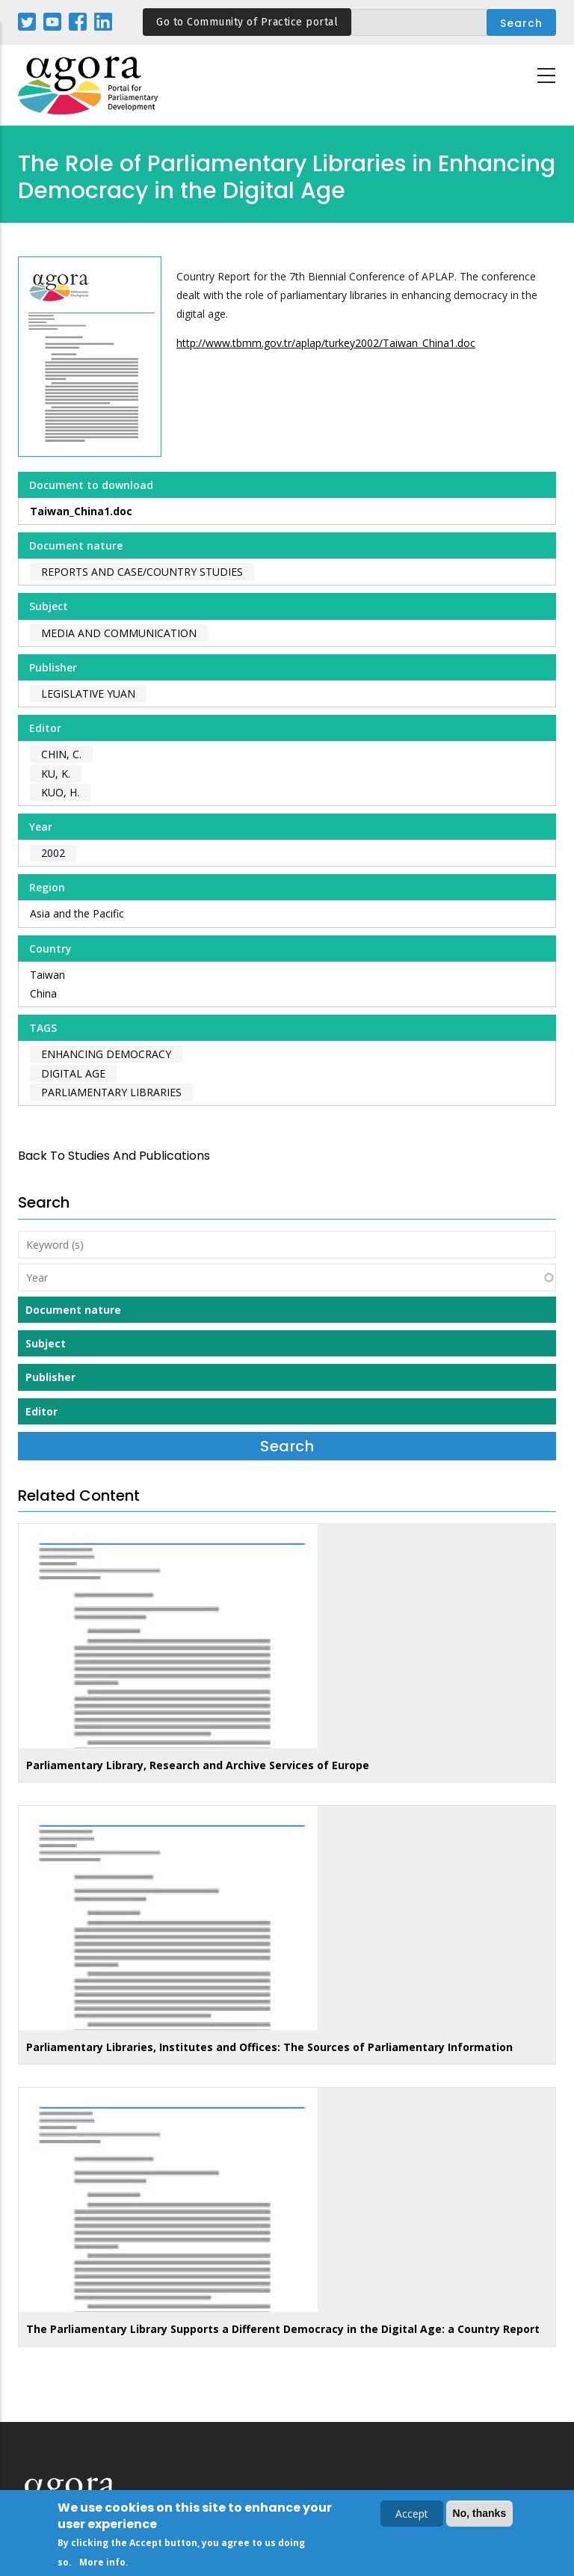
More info (102, 2565)
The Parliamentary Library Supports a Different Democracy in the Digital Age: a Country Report (283, 2329)
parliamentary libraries (111, 1092)
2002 (53, 853)
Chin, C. (61, 754)
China (43, 993)
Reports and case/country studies (142, 572)
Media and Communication (119, 633)
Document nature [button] (73, 1310)
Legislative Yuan (88, 693)
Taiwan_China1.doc (81, 511)
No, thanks (480, 2516)
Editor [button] (41, 1411)
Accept (411, 2516)
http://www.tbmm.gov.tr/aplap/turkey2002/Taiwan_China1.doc (325, 343)
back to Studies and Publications (114, 1155)
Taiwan (47, 975)
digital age (73, 1073)
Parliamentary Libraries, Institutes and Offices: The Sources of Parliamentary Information (269, 2047)
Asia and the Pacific (77, 913)
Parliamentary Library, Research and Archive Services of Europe (197, 1765)
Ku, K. (55, 773)
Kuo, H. (60, 792)
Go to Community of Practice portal (247, 22)
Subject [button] (45, 1343)
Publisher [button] (50, 1377)
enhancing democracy (106, 1054)
